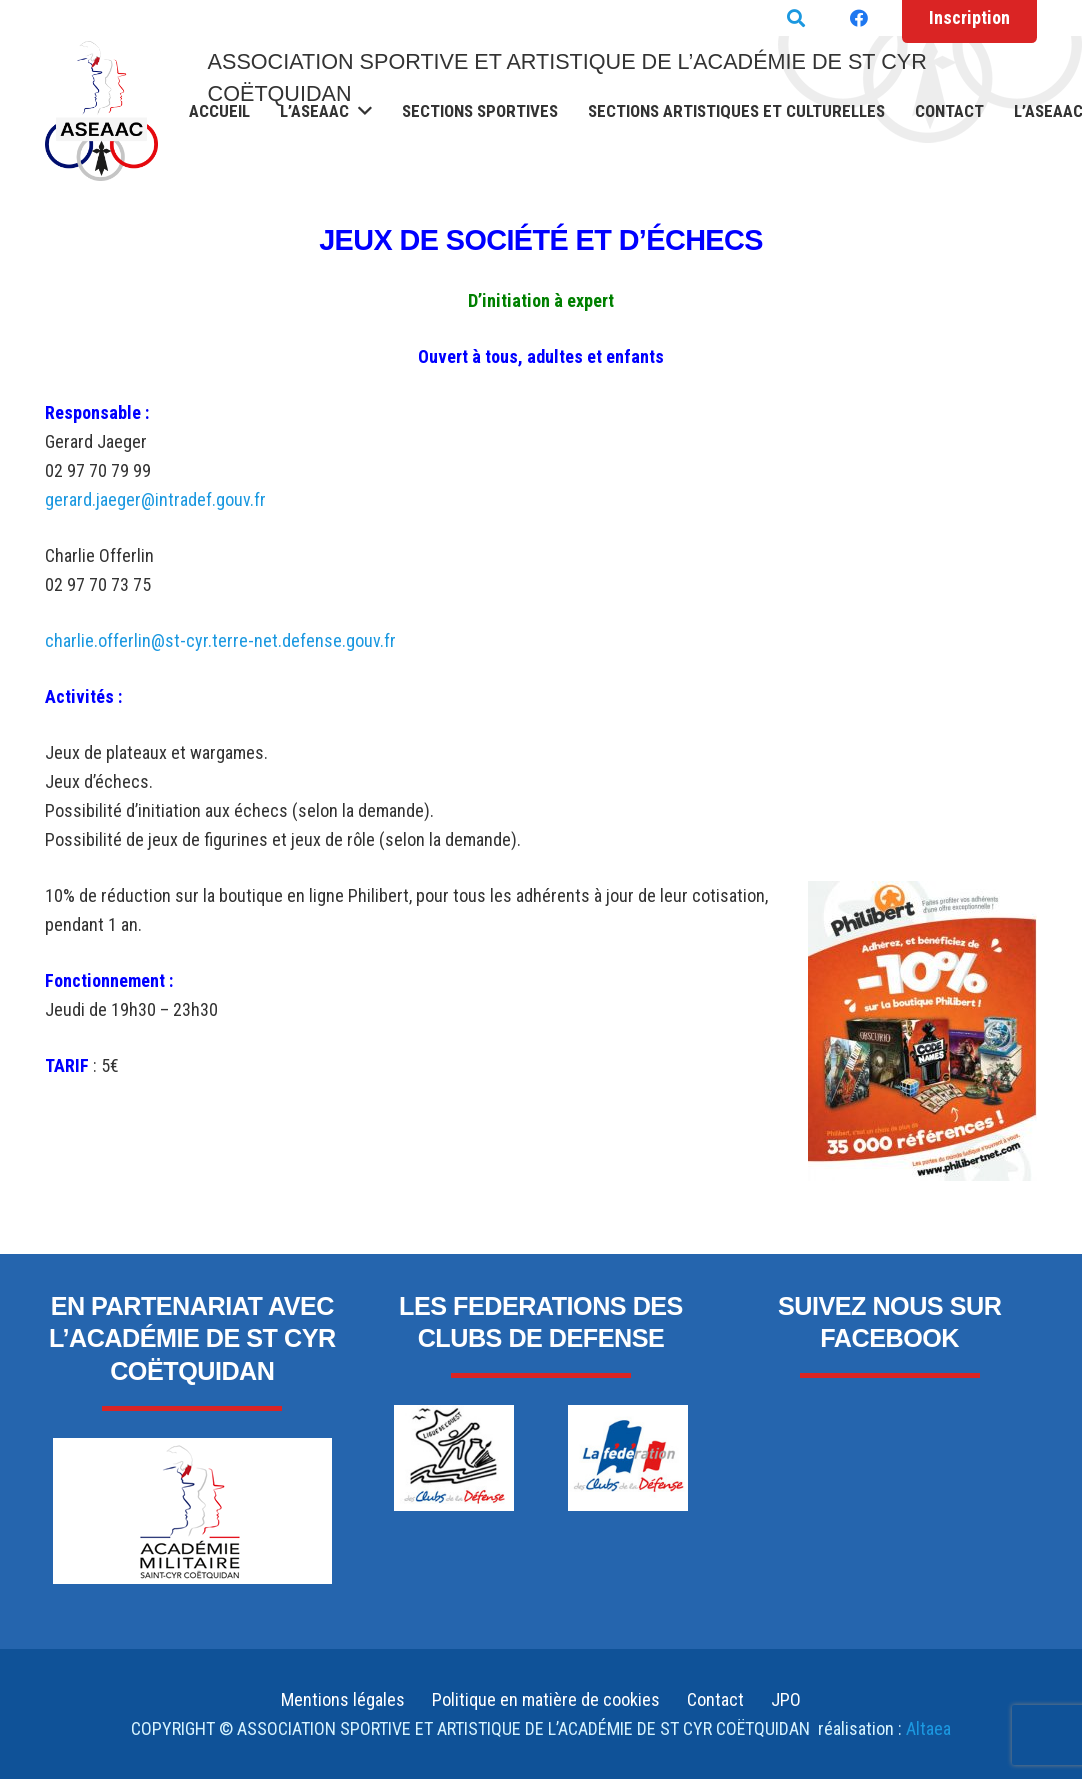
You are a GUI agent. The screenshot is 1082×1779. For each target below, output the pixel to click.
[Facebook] (859, 18)
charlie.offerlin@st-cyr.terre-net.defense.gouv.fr (220, 640)
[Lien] (101, 111)
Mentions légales (343, 1699)
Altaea (926, 1728)
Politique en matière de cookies (546, 1699)
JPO (786, 1699)
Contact (715, 1699)
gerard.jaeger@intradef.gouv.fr (155, 499)
